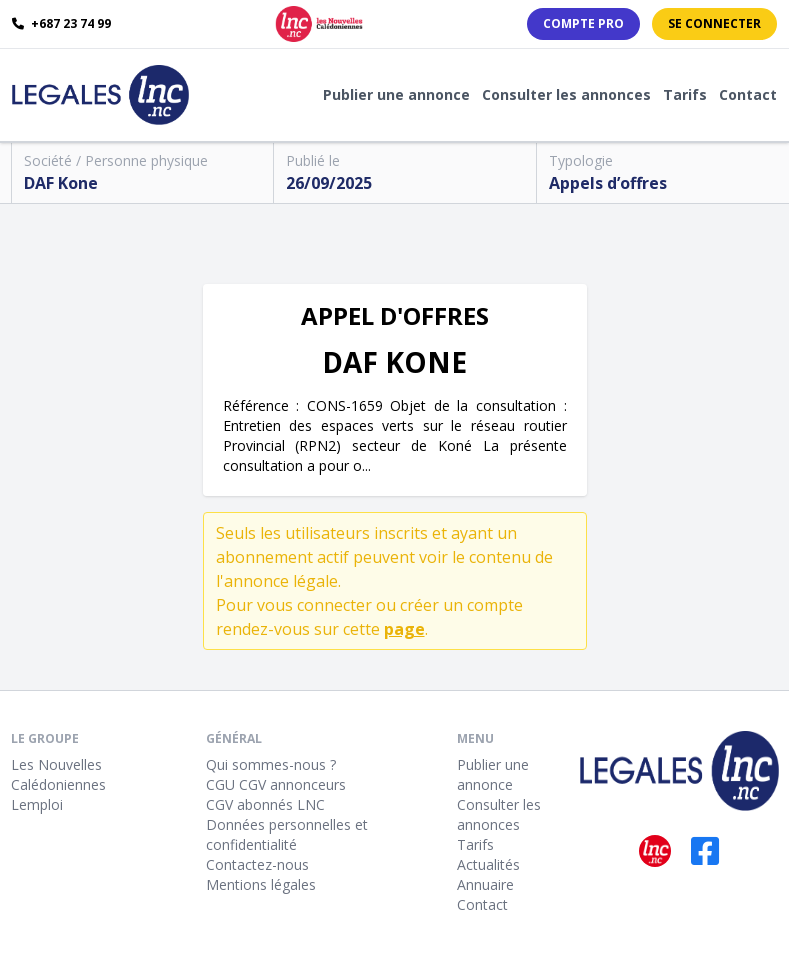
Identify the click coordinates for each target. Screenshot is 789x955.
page (404, 629)
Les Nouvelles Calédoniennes (58, 774)
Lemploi (37, 804)
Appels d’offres (608, 183)
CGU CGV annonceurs (276, 784)
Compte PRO (583, 23)
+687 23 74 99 (61, 24)
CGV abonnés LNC (265, 804)
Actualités (488, 864)
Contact (748, 94)
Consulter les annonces (566, 94)
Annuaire (485, 884)
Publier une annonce (396, 94)
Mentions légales (261, 884)
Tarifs (685, 94)
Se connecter (714, 23)
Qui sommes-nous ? (271, 764)
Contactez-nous (257, 864)
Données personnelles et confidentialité (287, 834)
